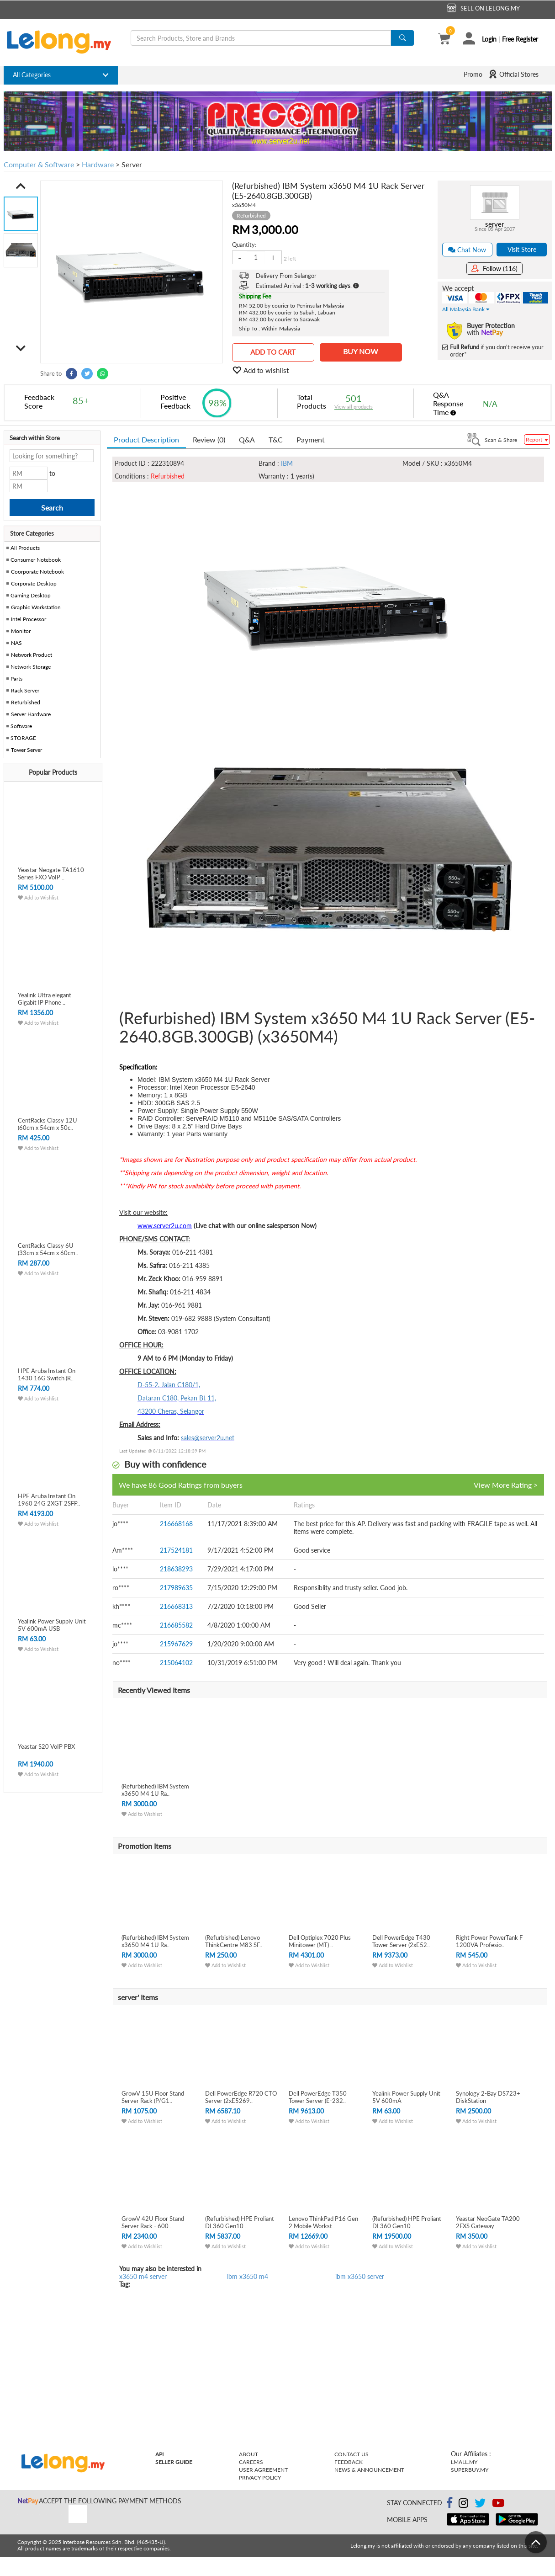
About (248, 2454)
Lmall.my (464, 2462)
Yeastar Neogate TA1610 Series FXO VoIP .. (51, 873)
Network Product (31, 654)
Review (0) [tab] (209, 439)
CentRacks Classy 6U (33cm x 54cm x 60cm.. (48, 1249)
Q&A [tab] (247, 439)
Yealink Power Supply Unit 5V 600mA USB (52, 1625)
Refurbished (25, 702)
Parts (16, 678)
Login (489, 39)
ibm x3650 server (359, 2276)
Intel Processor (28, 619)
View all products (353, 407)
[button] (21, 186)
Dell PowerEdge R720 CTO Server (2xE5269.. (241, 2097)
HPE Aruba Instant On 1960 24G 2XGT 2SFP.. (49, 1499)
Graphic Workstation (36, 607)
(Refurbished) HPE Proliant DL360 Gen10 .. (239, 2222)
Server (132, 164)
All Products (24, 547)
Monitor (21, 631)
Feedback (348, 2462)
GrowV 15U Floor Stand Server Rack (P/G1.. (153, 2097)
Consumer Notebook (36, 559)
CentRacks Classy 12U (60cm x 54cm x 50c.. (47, 1124)
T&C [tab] (276, 439)
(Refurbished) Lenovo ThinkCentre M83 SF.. (233, 1941)
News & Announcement (369, 2469)
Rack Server (25, 690)
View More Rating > (506, 1484)
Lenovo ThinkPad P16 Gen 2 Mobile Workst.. (323, 2222)
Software (21, 726)
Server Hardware (31, 714)
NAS (16, 642)
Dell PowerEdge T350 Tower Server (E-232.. (318, 2097)
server (494, 224)
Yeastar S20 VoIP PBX (46, 1746)
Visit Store (521, 249)
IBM (287, 463)
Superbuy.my (469, 2469)
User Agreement (263, 2469)
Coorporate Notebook (37, 571)
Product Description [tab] (146, 439)
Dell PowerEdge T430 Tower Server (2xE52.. (401, 1941)
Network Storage (31, 666)
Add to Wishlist (38, 897)
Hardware (98, 164)
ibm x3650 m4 (247, 2276)
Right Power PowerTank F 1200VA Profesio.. (489, 1941)
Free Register (520, 39)
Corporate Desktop (34, 583)
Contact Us (351, 2454)
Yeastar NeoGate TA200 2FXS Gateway (488, 2222)
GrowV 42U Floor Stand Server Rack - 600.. (153, 2222)
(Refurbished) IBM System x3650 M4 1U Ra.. (155, 1790)
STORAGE (23, 737)
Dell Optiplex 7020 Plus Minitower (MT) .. (320, 1941)
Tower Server (26, 749)
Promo (473, 74)
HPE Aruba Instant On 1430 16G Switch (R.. (46, 1374)
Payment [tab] (310, 439)
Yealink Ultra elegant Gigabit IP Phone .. (44, 998)
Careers (251, 2462)
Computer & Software (39, 164)
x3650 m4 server (143, 2276)
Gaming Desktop (31, 595)
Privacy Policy (260, 2477)
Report (537, 439)
